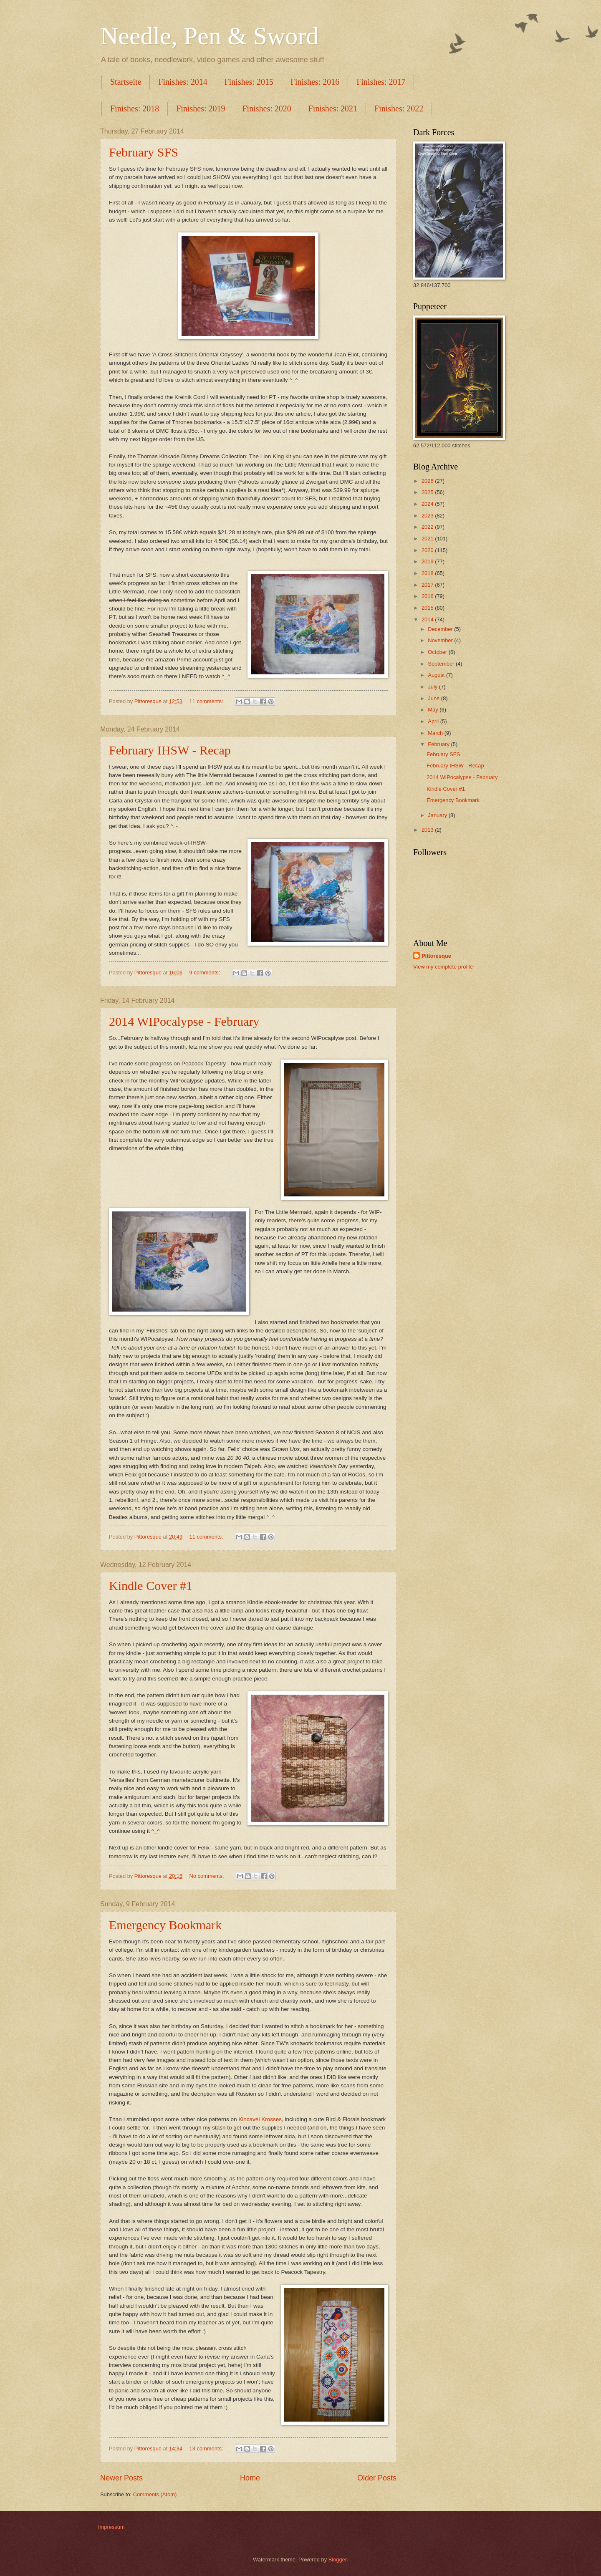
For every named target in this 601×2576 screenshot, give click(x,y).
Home (250, 2478)
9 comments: (205, 972)
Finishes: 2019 (200, 108)
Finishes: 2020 (266, 108)
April (434, 721)
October (438, 652)
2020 (428, 550)
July (433, 687)
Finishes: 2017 (380, 81)
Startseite (125, 81)
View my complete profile (443, 967)
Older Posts (376, 2478)
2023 (428, 515)
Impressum (111, 2527)
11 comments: (207, 701)
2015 (428, 608)
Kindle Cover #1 (150, 1585)
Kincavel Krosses (260, 2119)
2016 (428, 596)
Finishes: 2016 (314, 81)
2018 (428, 573)
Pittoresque (436, 956)
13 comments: (207, 2448)
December (441, 629)
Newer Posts (121, 2478)
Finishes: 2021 (332, 108)
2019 (428, 561)
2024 (428, 504)
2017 (428, 585)
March (436, 733)
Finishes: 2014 (182, 81)
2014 (428, 619)
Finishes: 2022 (398, 108)
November (441, 640)
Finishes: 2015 (249, 81)
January (438, 815)
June (434, 698)
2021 (428, 538)
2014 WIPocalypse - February (184, 1021)
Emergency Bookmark (165, 1925)
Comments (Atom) (155, 2494)
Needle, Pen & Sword (209, 36)
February (439, 744)
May (433, 709)
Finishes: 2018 (134, 108)
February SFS (143, 152)
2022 (428, 527)
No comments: (207, 1876)
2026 (428, 481)
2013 (428, 830)
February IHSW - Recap (170, 750)
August (437, 675)
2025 (428, 492)
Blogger (337, 2559)
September (442, 664)
